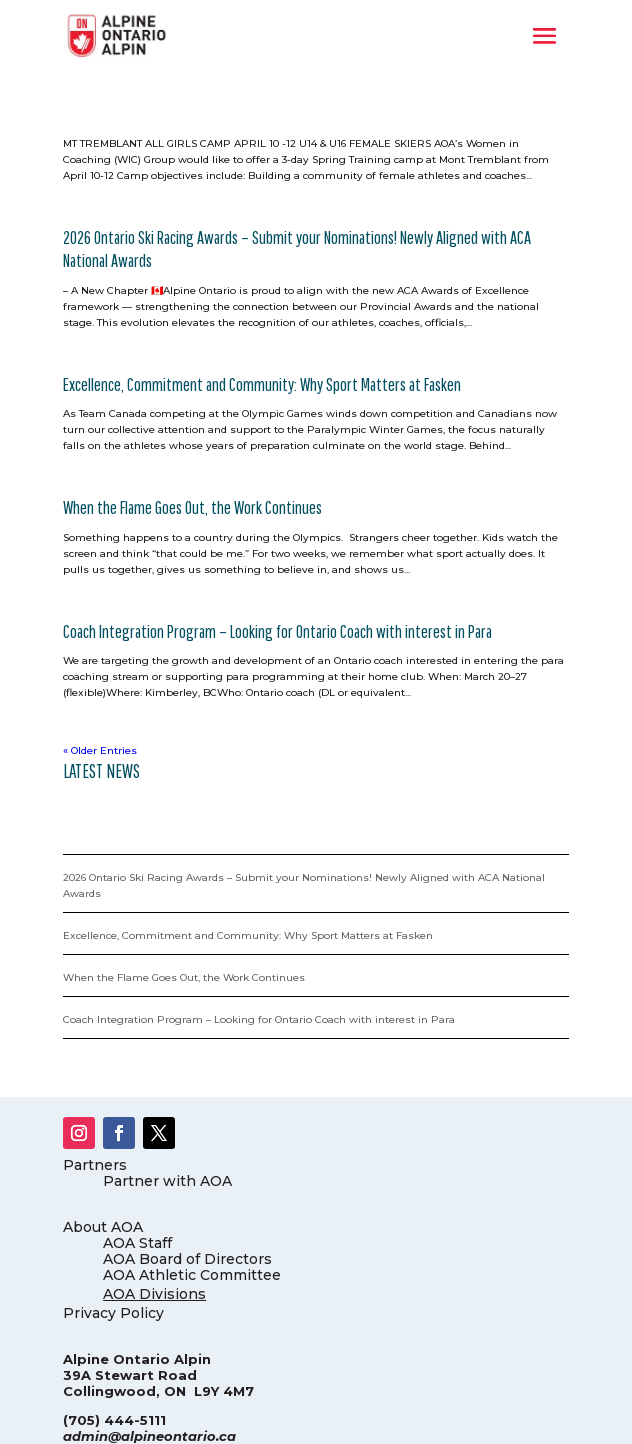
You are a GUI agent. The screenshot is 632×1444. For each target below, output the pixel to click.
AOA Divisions (154, 1294)
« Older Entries (100, 750)
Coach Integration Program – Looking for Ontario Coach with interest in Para (277, 631)
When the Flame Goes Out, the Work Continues (192, 507)
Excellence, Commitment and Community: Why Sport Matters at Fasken (262, 384)
